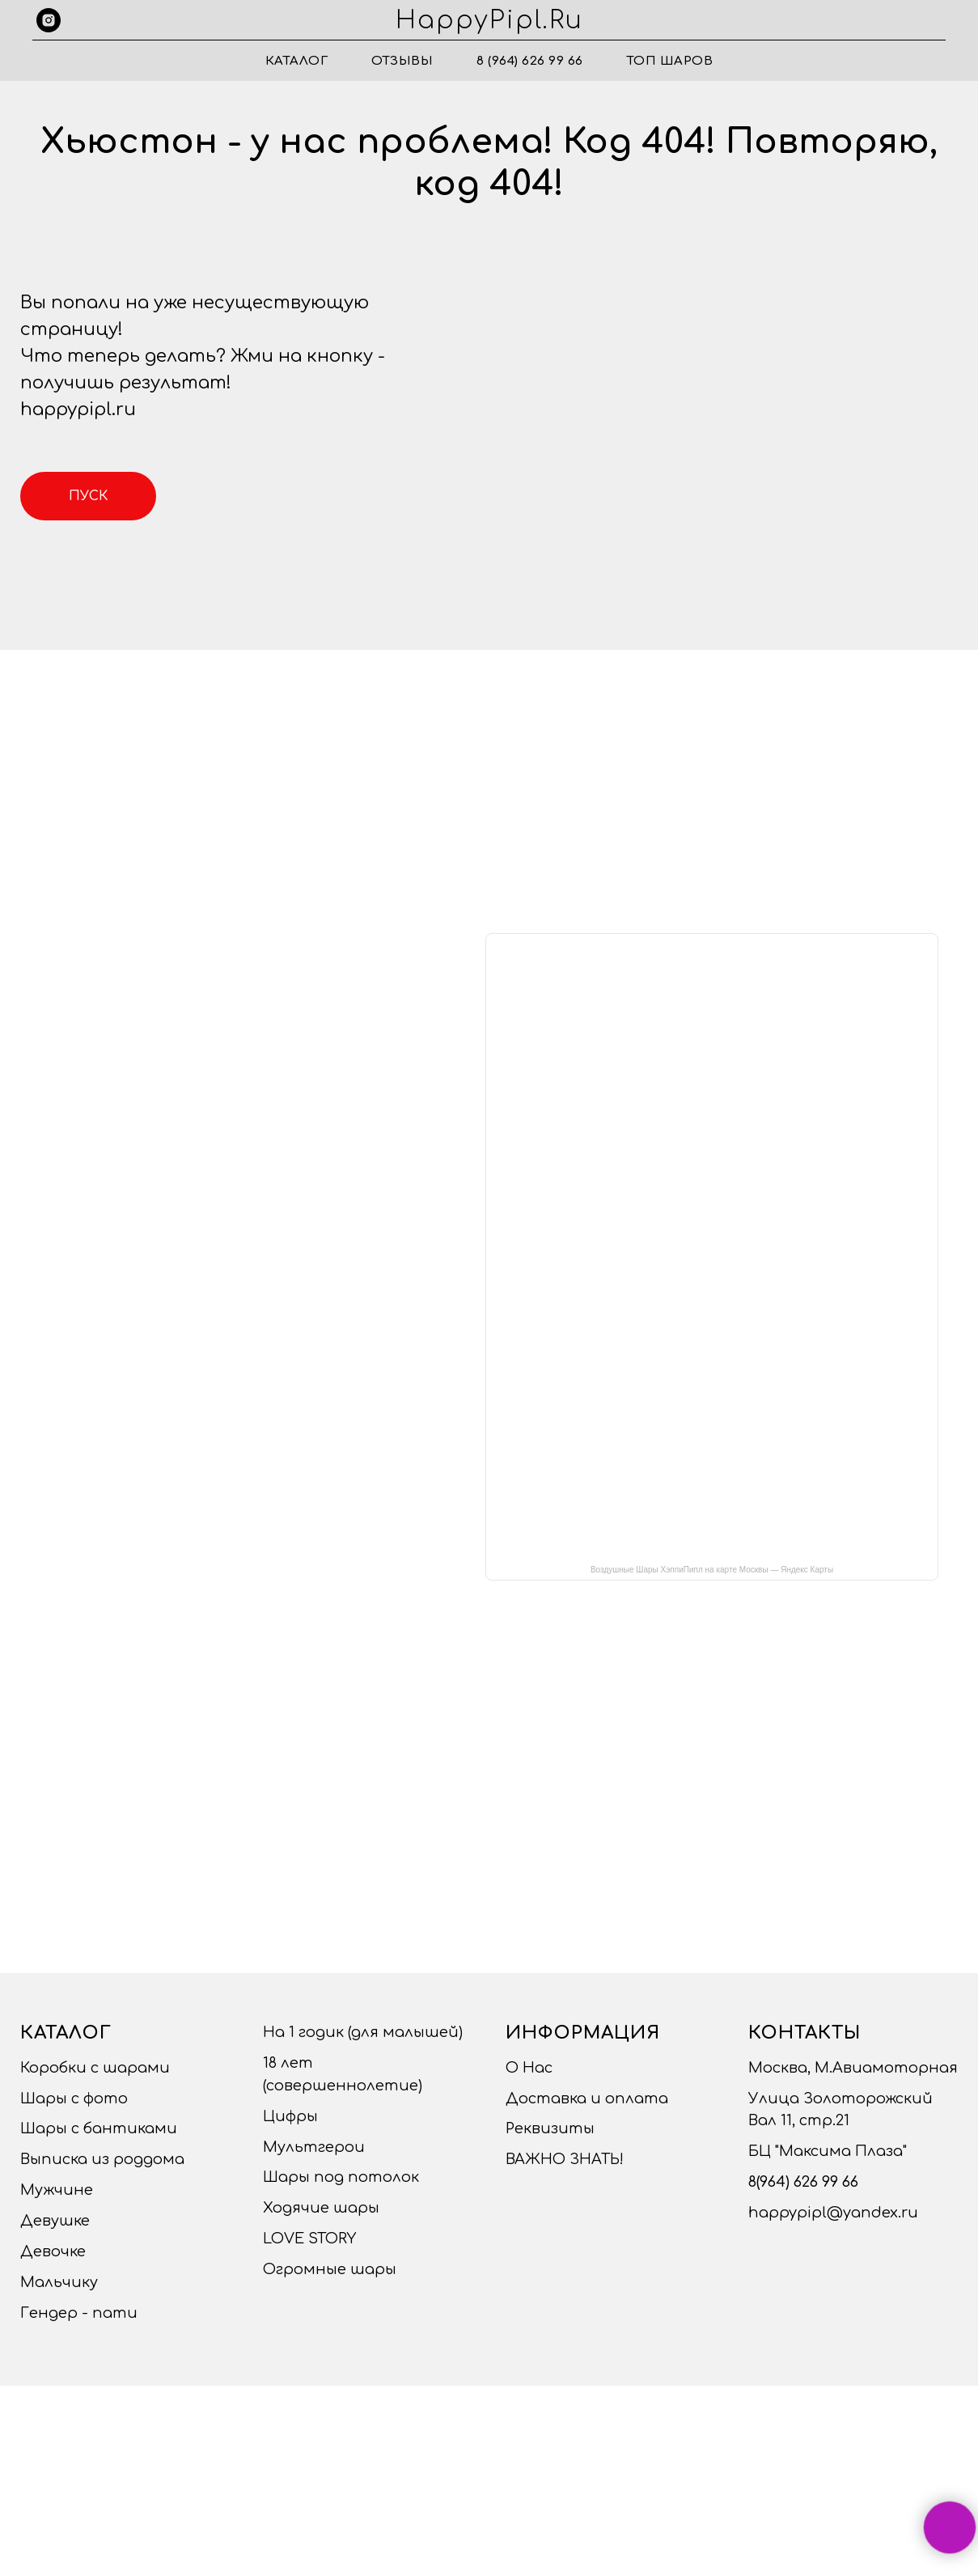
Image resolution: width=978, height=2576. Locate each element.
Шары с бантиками (98, 2128)
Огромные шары (329, 2269)
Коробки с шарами (95, 2068)
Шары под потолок (341, 2177)
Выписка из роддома (102, 2159)
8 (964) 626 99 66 (529, 61)
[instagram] (48, 20)
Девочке (53, 2251)
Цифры (290, 2116)
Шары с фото (74, 2098)
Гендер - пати (79, 2313)
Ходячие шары (321, 2208)
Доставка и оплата (587, 2098)
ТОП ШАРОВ (670, 61)
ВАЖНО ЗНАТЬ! (565, 2159)
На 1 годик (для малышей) (363, 2032)
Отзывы (402, 61)
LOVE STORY (309, 2238)
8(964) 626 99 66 (803, 2182)
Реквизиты (550, 2128)
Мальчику (59, 2282)
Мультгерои (314, 2147)
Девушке (55, 2221)
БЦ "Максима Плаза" (827, 2151)
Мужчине (56, 2190)
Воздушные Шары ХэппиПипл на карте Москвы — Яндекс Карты (712, 1569)
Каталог (296, 61)
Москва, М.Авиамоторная (853, 2068)
